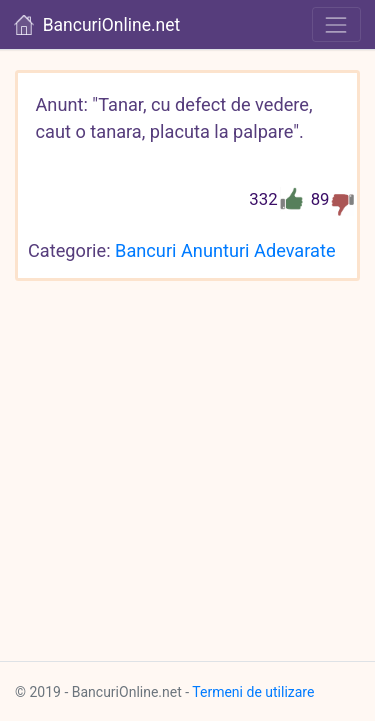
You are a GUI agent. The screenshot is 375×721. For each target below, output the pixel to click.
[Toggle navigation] (336, 24)
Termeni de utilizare (253, 692)
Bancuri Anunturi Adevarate (225, 250)
